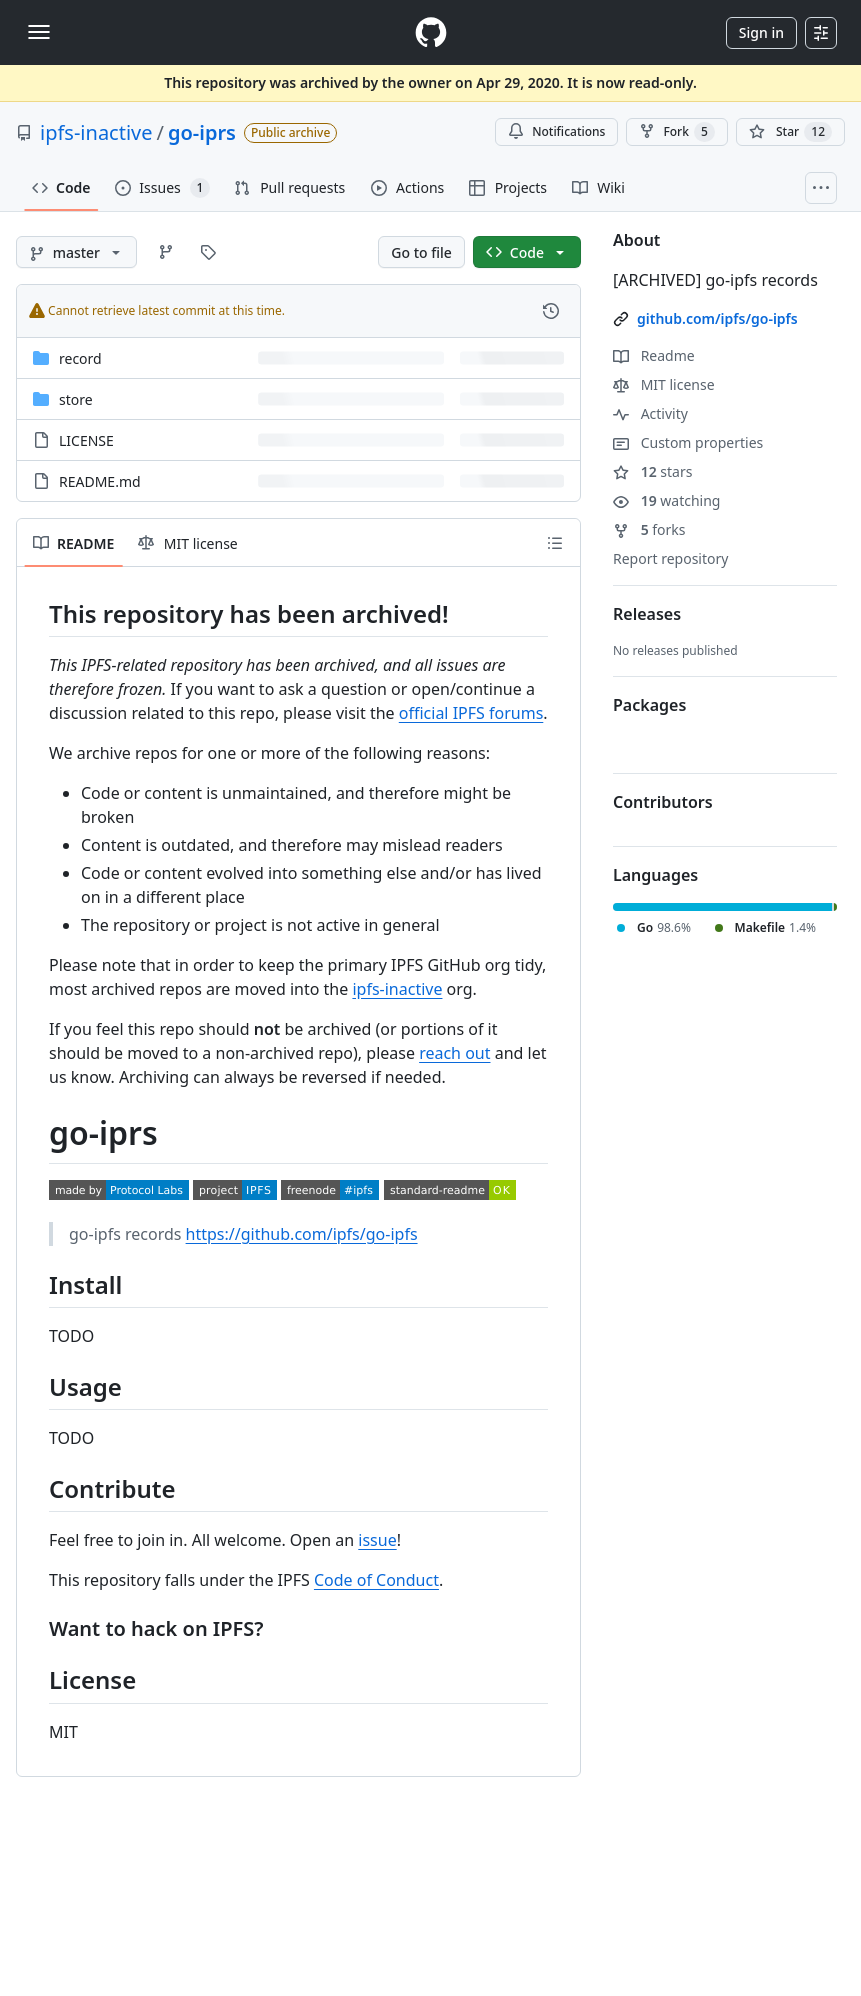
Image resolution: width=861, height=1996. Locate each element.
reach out (454, 1053)
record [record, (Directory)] (80, 358)
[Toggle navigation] (39, 32)
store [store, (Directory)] (76, 399)
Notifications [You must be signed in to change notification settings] (556, 131)
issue (377, 1540)
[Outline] (555, 543)
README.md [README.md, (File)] (100, 481)
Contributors (663, 802)
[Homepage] (431, 32)
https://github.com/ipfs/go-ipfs (302, 1234)
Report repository (670, 558)
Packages (649, 705)
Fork (676, 132)
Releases (647, 614)
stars (652, 471)
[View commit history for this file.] (551, 311)
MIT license (664, 384)
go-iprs (202, 132)
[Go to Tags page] (208, 252)
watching (666, 500)
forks (649, 529)
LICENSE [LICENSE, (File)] (86, 440)
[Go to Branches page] (166, 252)
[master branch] (76, 252)
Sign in (761, 32)
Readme (654, 355)
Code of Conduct (376, 1580)
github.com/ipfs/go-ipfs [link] (717, 318)
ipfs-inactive (96, 132)
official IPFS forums (471, 713)
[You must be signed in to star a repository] (790, 132)
